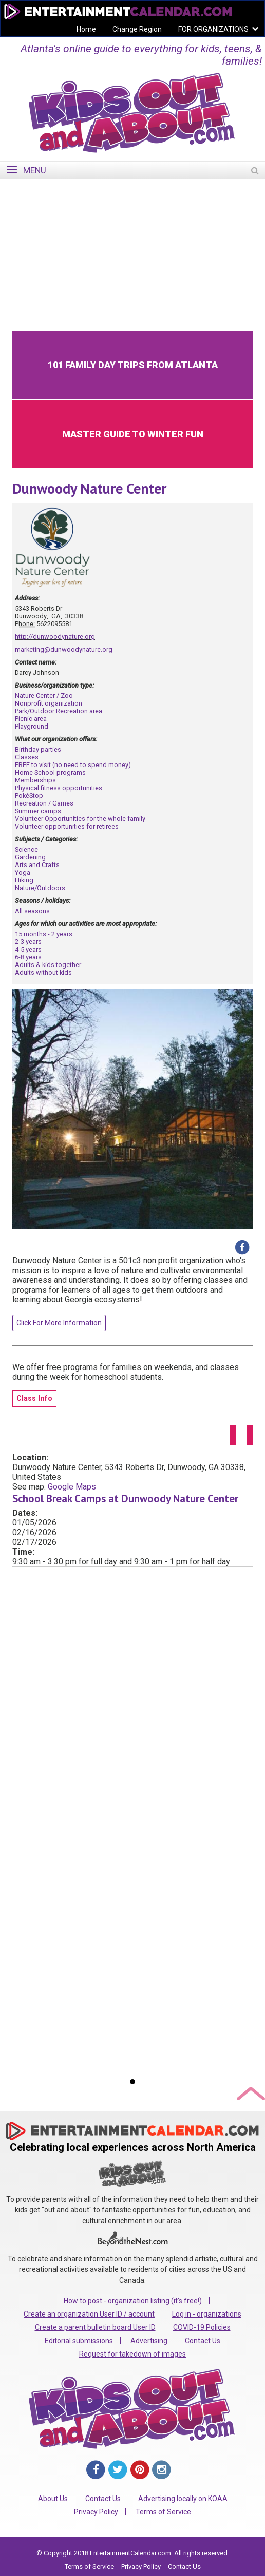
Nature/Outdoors (40, 888)
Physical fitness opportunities (58, 788)
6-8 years (28, 957)
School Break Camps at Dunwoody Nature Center (125, 1498)
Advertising (148, 2341)
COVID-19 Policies (202, 2327)
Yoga (22, 872)
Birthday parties (38, 749)
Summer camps (38, 811)
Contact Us (202, 2341)
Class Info (34, 1398)
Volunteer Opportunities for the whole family (80, 818)
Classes (27, 757)
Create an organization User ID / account (89, 2314)
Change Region (137, 29)
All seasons (32, 911)
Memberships (35, 780)
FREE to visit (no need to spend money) (73, 765)
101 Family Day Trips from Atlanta (133, 364)
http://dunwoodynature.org (55, 636)
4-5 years (28, 949)
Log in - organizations (206, 2314)
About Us (53, 2498)
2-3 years (28, 941)
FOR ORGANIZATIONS (213, 29)
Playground (31, 726)
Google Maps (72, 1487)
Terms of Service (163, 2512)
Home (86, 29)
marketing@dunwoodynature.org (63, 649)
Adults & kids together (48, 965)
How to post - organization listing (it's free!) (133, 2301)
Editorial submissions (79, 2341)
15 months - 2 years (43, 934)
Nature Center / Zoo (44, 695)
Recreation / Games (44, 803)
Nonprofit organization (48, 703)
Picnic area (31, 718)
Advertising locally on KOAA (183, 2498)
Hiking (24, 880)
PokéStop (29, 795)
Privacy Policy (96, 2512)
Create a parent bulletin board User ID (95, 2327)
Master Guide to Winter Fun (132, 434)
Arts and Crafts (37, 865)
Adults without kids (43, 972)
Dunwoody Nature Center (89, 488)
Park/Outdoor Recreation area (58, 711)
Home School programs (50, 772)
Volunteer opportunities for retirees (67, 826)
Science (26, 849)
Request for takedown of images (132, 2354)
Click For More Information (59, 1323)
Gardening (30, 857)
